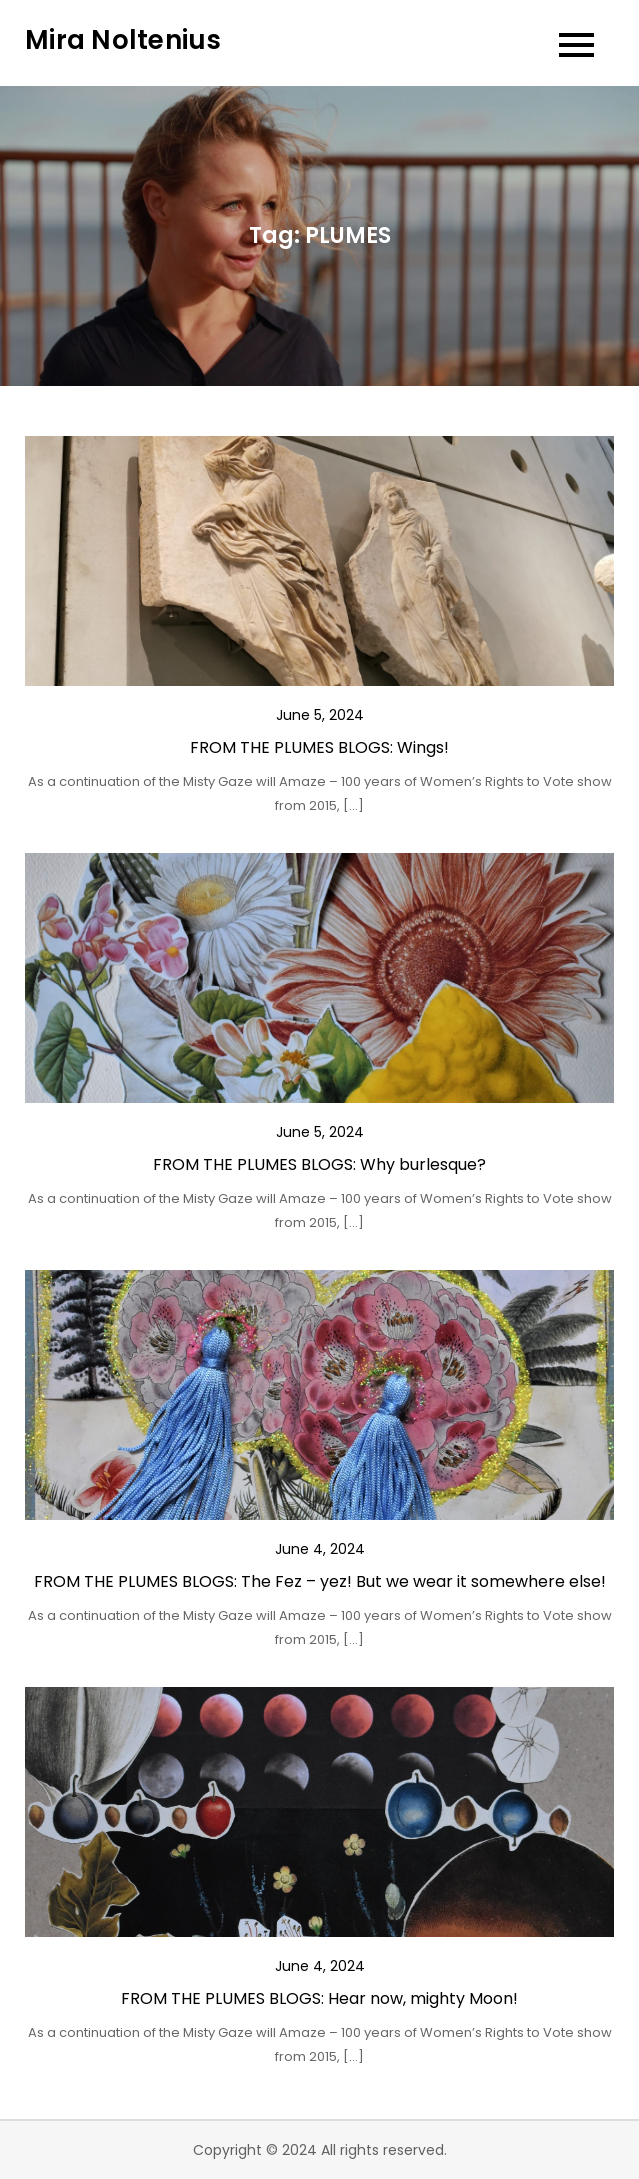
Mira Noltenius (123, 40)
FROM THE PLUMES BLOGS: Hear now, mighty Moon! (319, 1998)
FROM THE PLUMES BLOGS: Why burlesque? (319, 1164)
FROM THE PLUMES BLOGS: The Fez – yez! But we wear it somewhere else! (320, 1581)
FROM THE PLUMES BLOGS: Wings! (319, 747)
